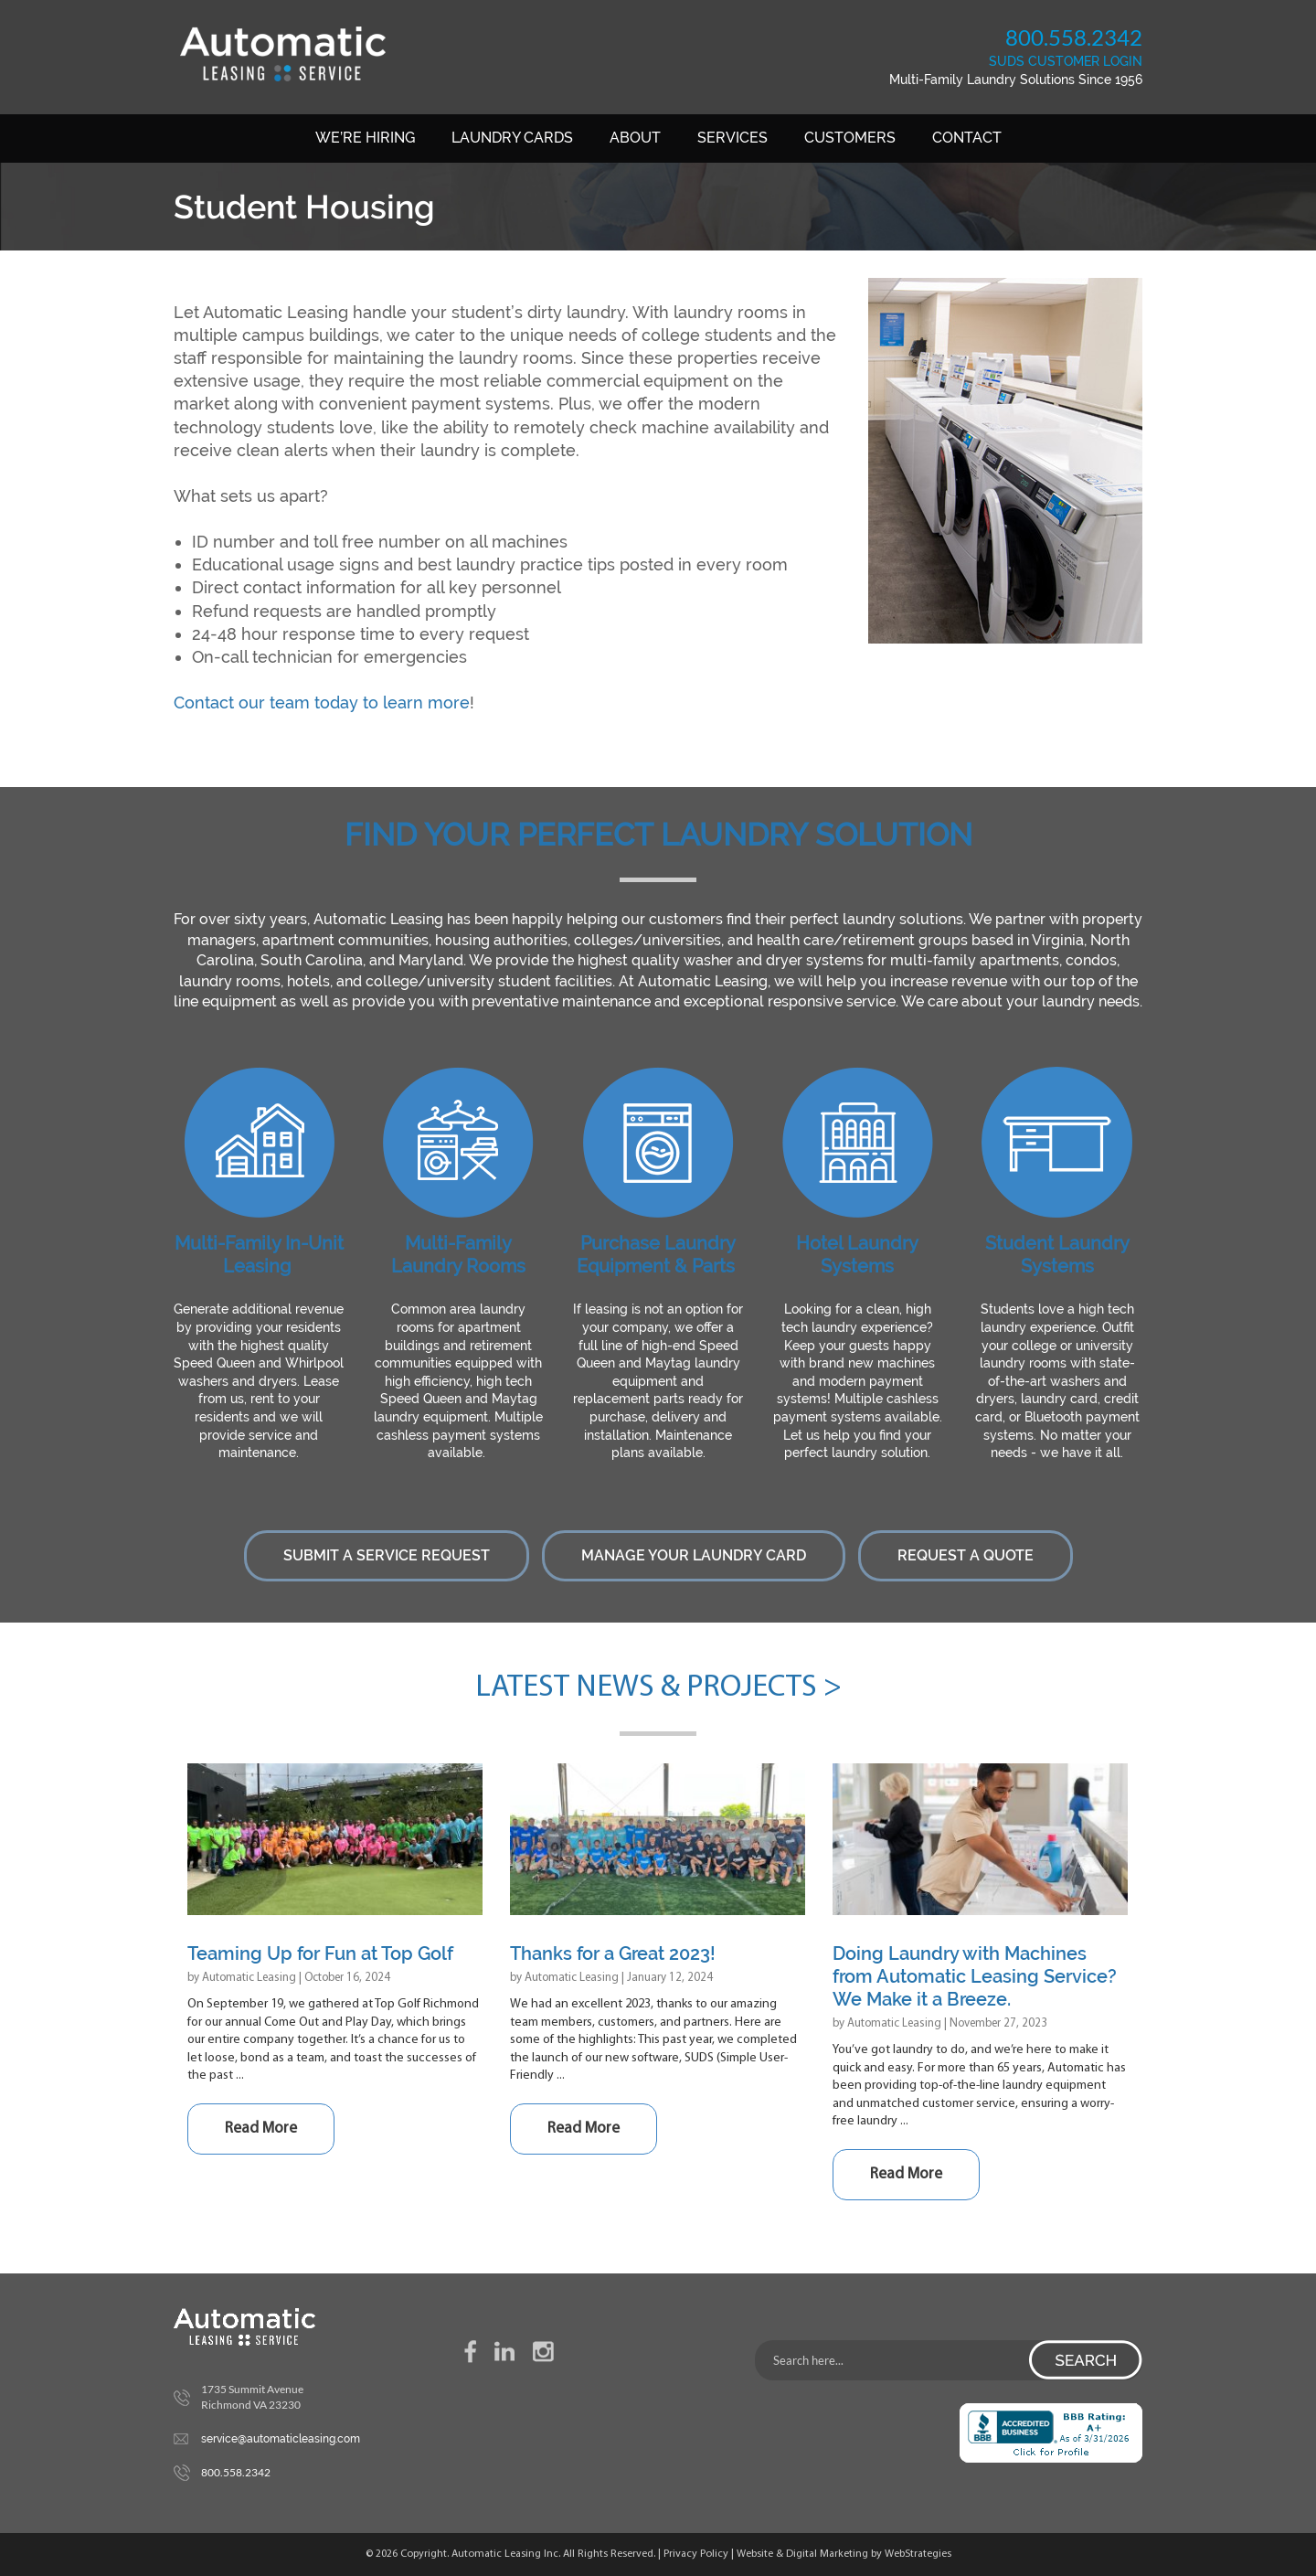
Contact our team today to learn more (322, 702)
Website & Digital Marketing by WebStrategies (844, 2554)
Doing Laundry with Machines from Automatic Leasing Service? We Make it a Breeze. (975, 1976)
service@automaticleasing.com (280, 2438)
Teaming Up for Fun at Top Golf (320, 1953)
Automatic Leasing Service (282, 54)
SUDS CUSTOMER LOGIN (1065, 61)
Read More (261, 2128)
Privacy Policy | (700, 2554)
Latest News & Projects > (658, 1688)
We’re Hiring (365, 137)
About (635, 137)
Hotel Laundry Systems (857, 1254)
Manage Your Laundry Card (693, 1555)
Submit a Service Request (386, 1555)
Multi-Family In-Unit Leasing (259, 1254)
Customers (850, 137)
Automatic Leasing (249, 1978)
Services (732, 137)
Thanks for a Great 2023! (613, 1953)
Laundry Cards (512, 137)
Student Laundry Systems (1057, 1254)
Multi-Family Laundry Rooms (458, 1254)
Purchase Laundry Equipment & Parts (656, 1254)
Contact (967, 137)
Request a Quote (965, 1555)
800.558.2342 (1073, 37)
